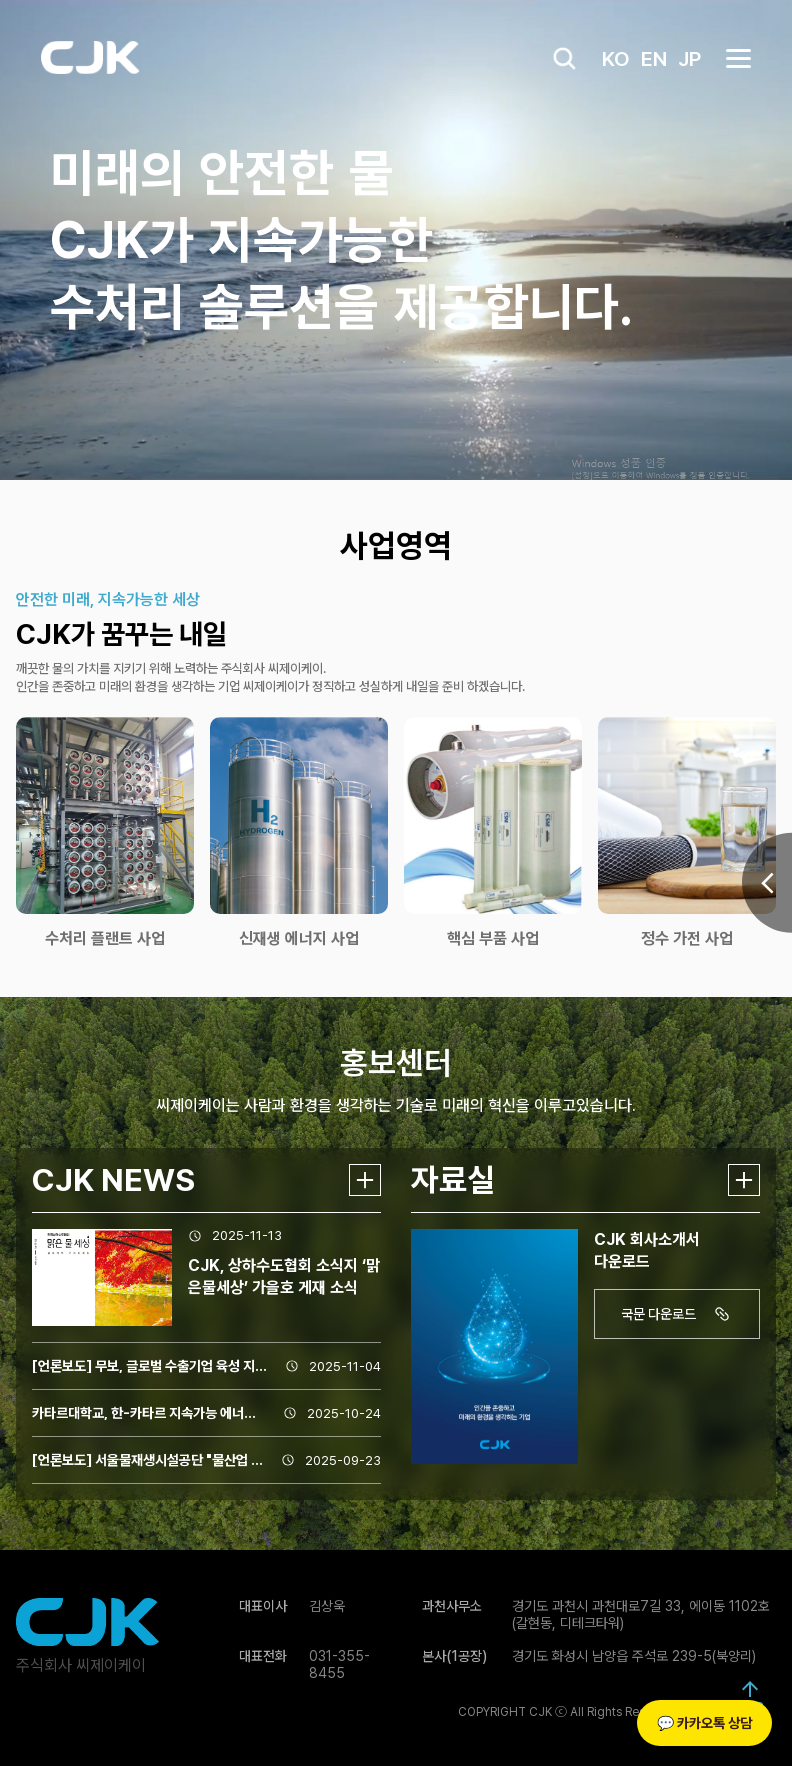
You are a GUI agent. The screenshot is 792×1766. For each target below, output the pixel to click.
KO (616, 58)
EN (654, 58)
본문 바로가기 (0, 0)
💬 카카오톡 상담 (704, 1723)
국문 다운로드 (678, 1314)
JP (689, 58)
